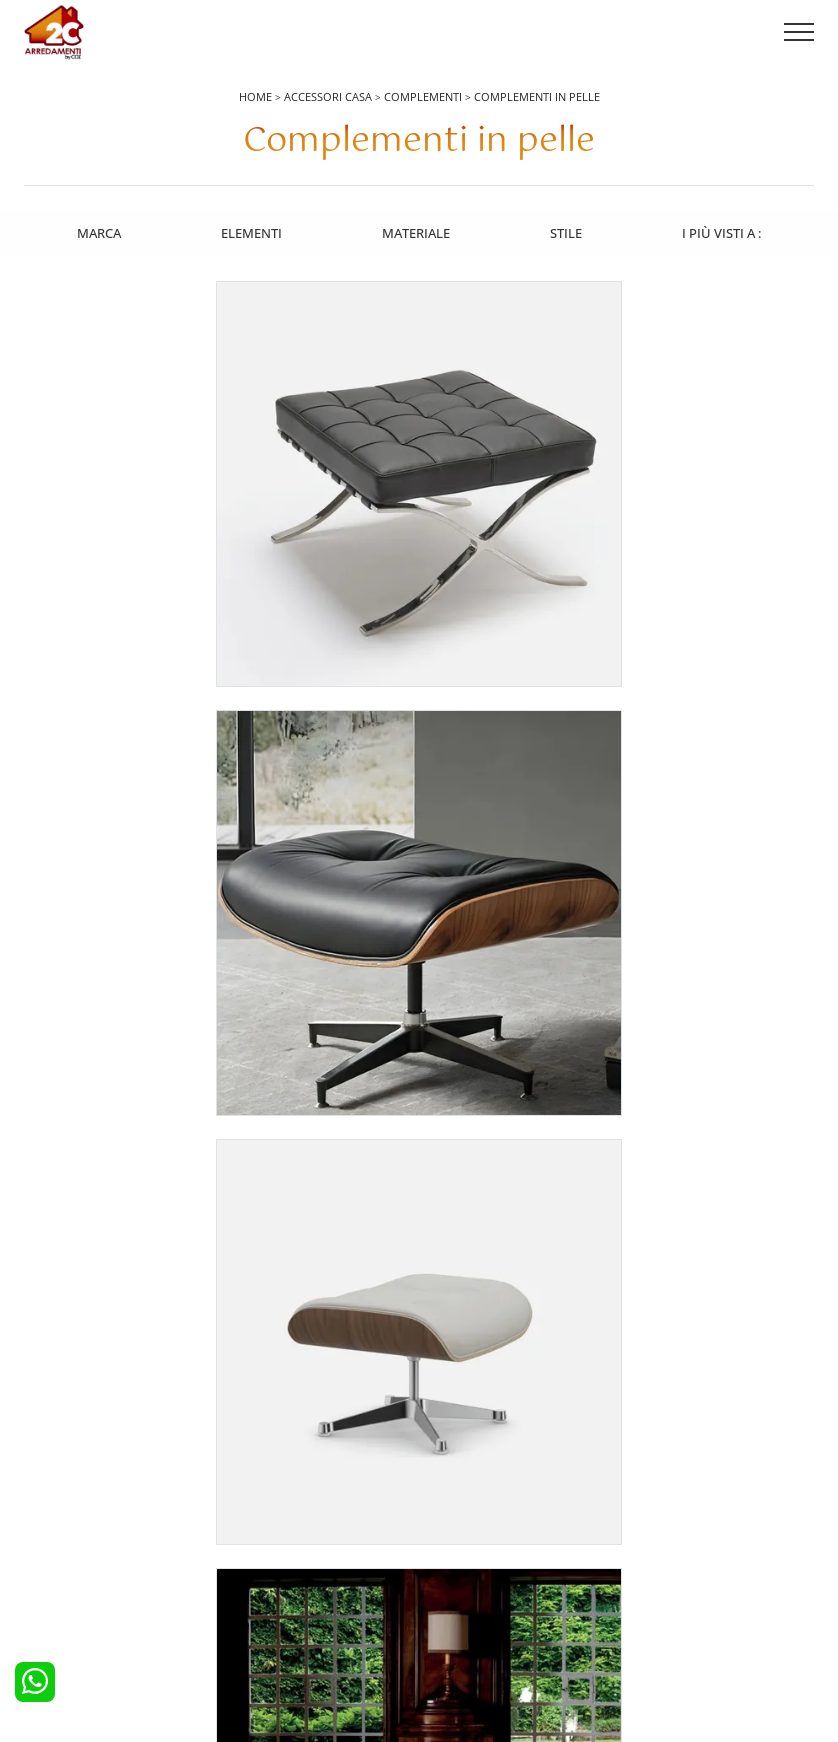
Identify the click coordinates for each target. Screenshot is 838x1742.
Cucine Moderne (84, 1523)
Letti (246, 1495)
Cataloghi (656, 1550)
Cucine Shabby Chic (93, 1578)
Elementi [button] (250, 231)
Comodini (262, 1578)
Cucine (56, 1495)
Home (255, 96)
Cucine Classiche (84, 1550)
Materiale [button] (416, 231)
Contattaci (658, 1523)
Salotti (449, 1495)
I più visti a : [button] (723, 231)
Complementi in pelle (537, 96)
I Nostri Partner (673, 1578)
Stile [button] (567, 231)
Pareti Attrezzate (478, 1523)
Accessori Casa (328, 96)
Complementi (423, 96)
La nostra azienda (681, 1495)
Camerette (264, 1523)
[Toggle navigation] (799, 33)
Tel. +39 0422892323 (630, 1649)
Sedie (447, 1578)
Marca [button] (97, 231)
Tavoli (448, 1550)
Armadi (255, 1550)
